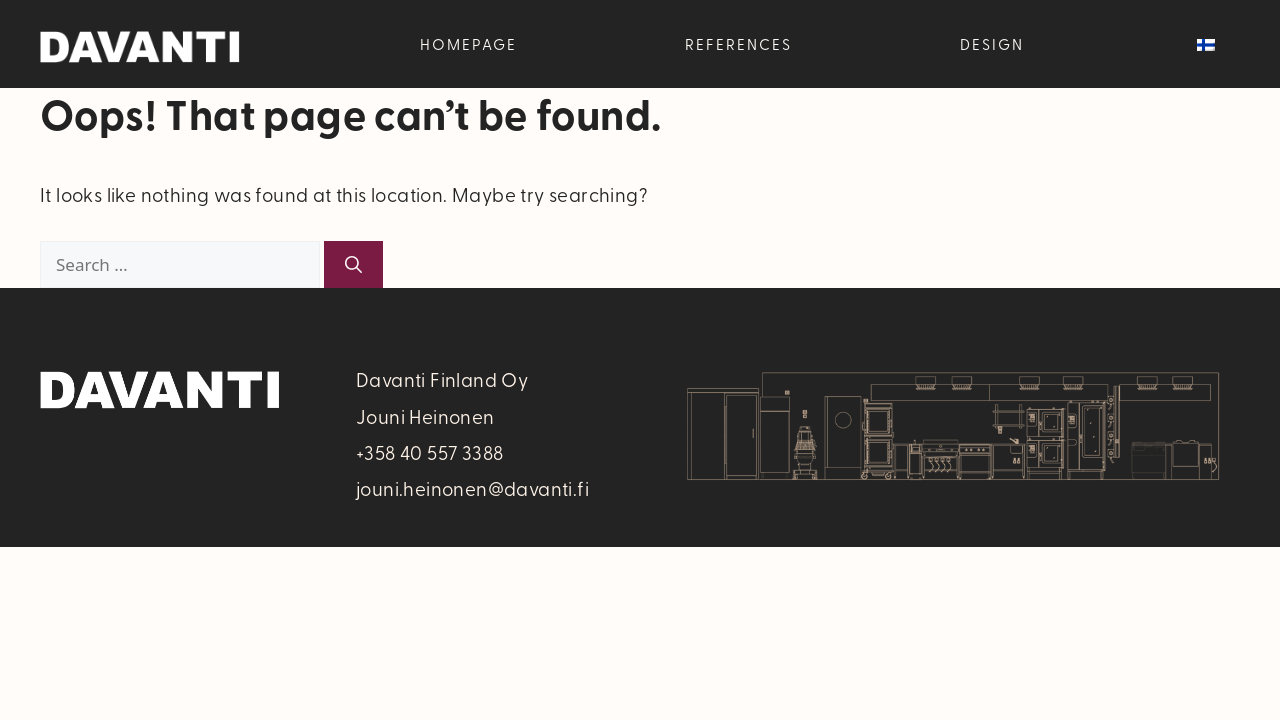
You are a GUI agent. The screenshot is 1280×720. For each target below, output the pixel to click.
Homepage (468, 44)
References (738, 44)
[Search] (353, 265)
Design (992, 44)
